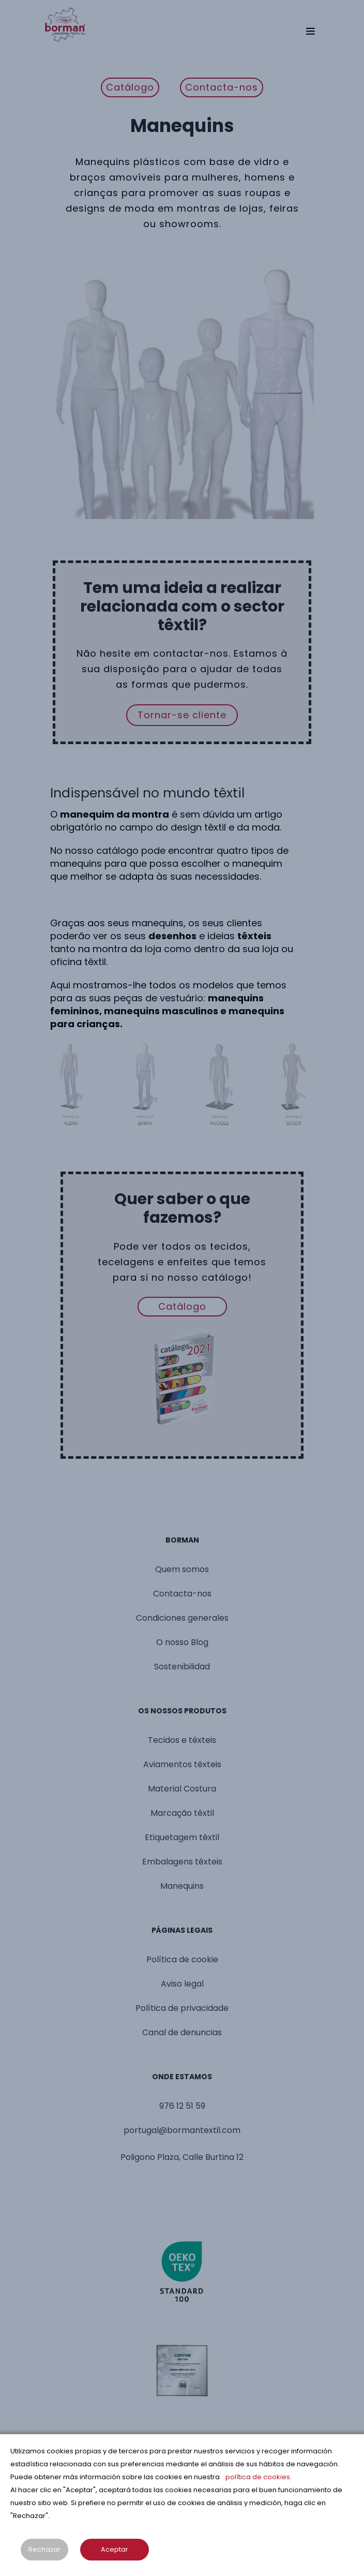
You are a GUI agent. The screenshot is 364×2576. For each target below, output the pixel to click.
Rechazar (44, 2549)
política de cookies (257, 2477)
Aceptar (114, 2549)
